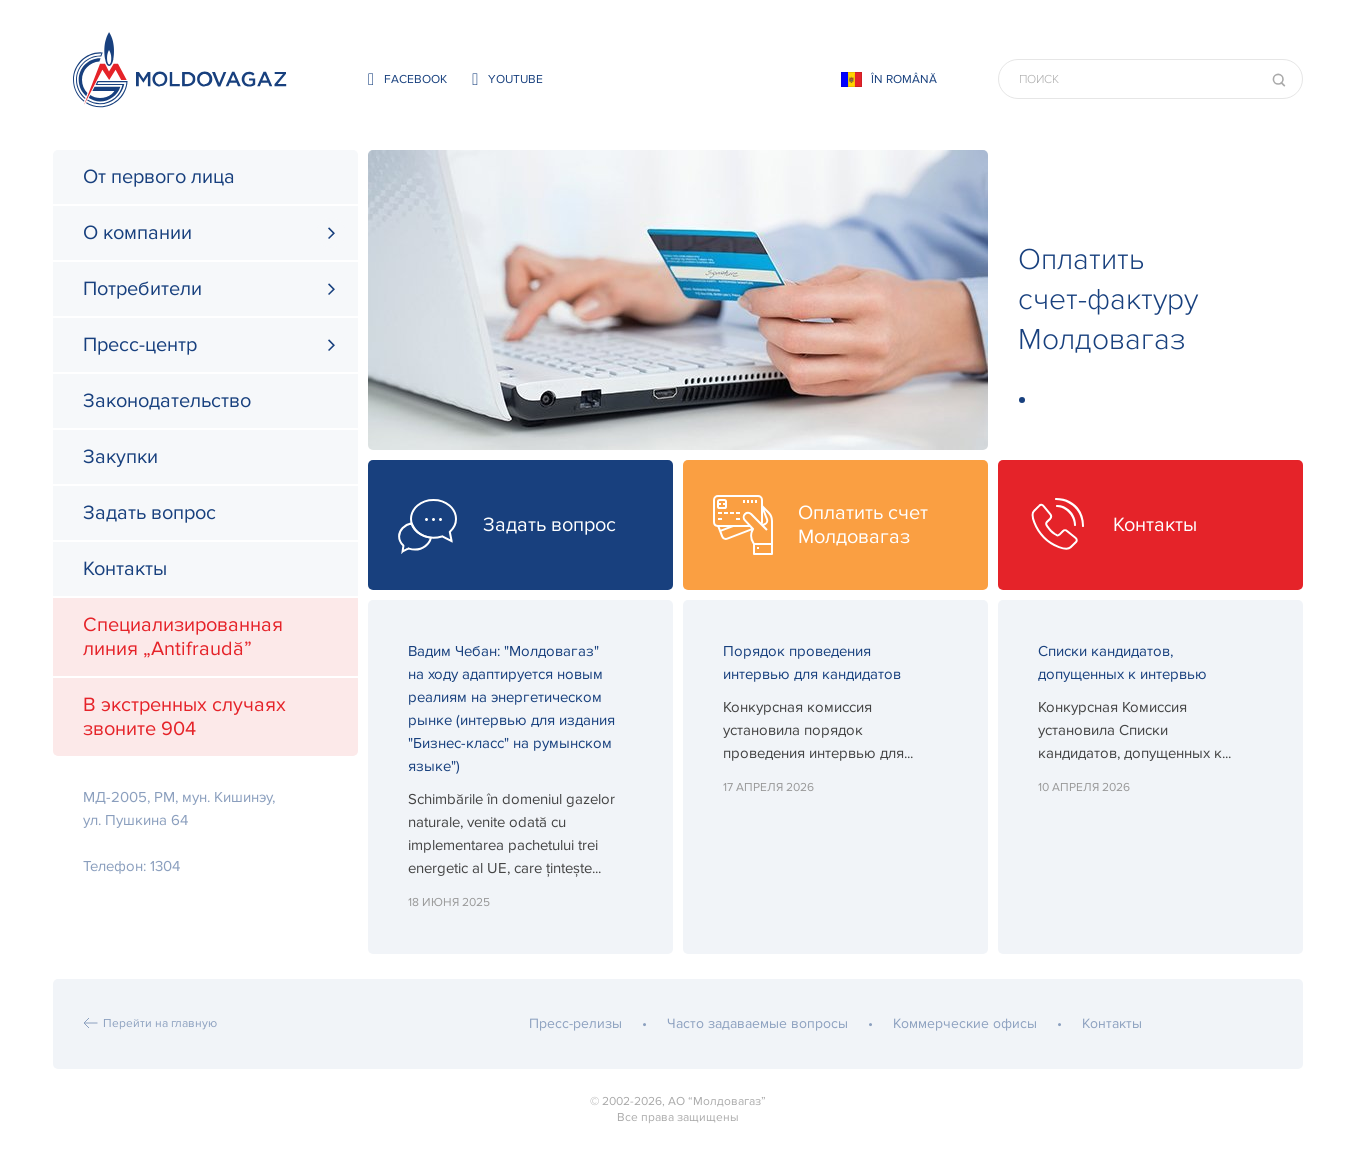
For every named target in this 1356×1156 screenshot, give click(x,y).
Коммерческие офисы (965, 1023)
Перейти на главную (160, 1023)
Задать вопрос (149, 513)
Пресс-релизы (575, 1023)
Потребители (142, 289)
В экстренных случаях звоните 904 (184, 717)
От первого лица (159, 177)
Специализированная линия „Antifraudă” (183, 637)
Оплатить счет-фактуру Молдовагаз (1108, 299)
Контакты (125, 569)
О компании (137, 233)
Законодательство (167, 401)
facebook (407, 79)
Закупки (120, 457)
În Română (904, 79)
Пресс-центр (140, 345)
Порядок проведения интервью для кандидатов (812, 662)
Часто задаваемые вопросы (757, 1023)
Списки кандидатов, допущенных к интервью (1122, 662)
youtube (507, 79)
